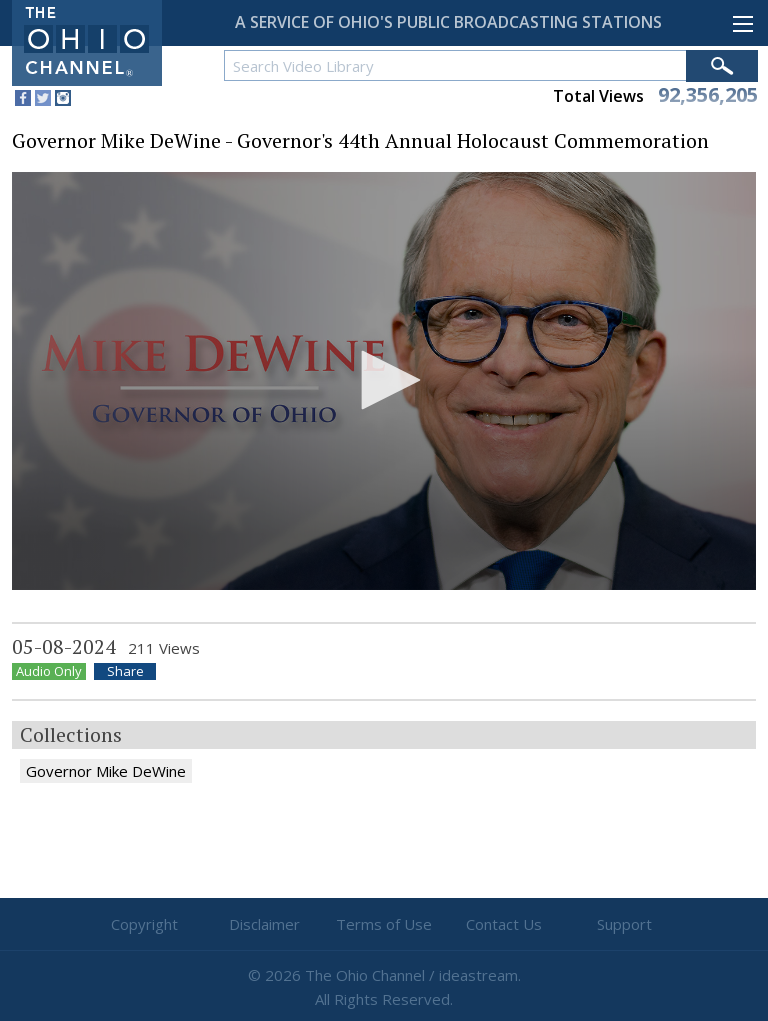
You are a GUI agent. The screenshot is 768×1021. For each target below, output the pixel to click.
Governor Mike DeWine (106, 771)
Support (624, 924)
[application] (384, 381)
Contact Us (504, 924)
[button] (384, 380)
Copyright (144, 924)
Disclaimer (264, 924)
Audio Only (49, 671)
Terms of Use (384, 924)
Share (125, 671)
